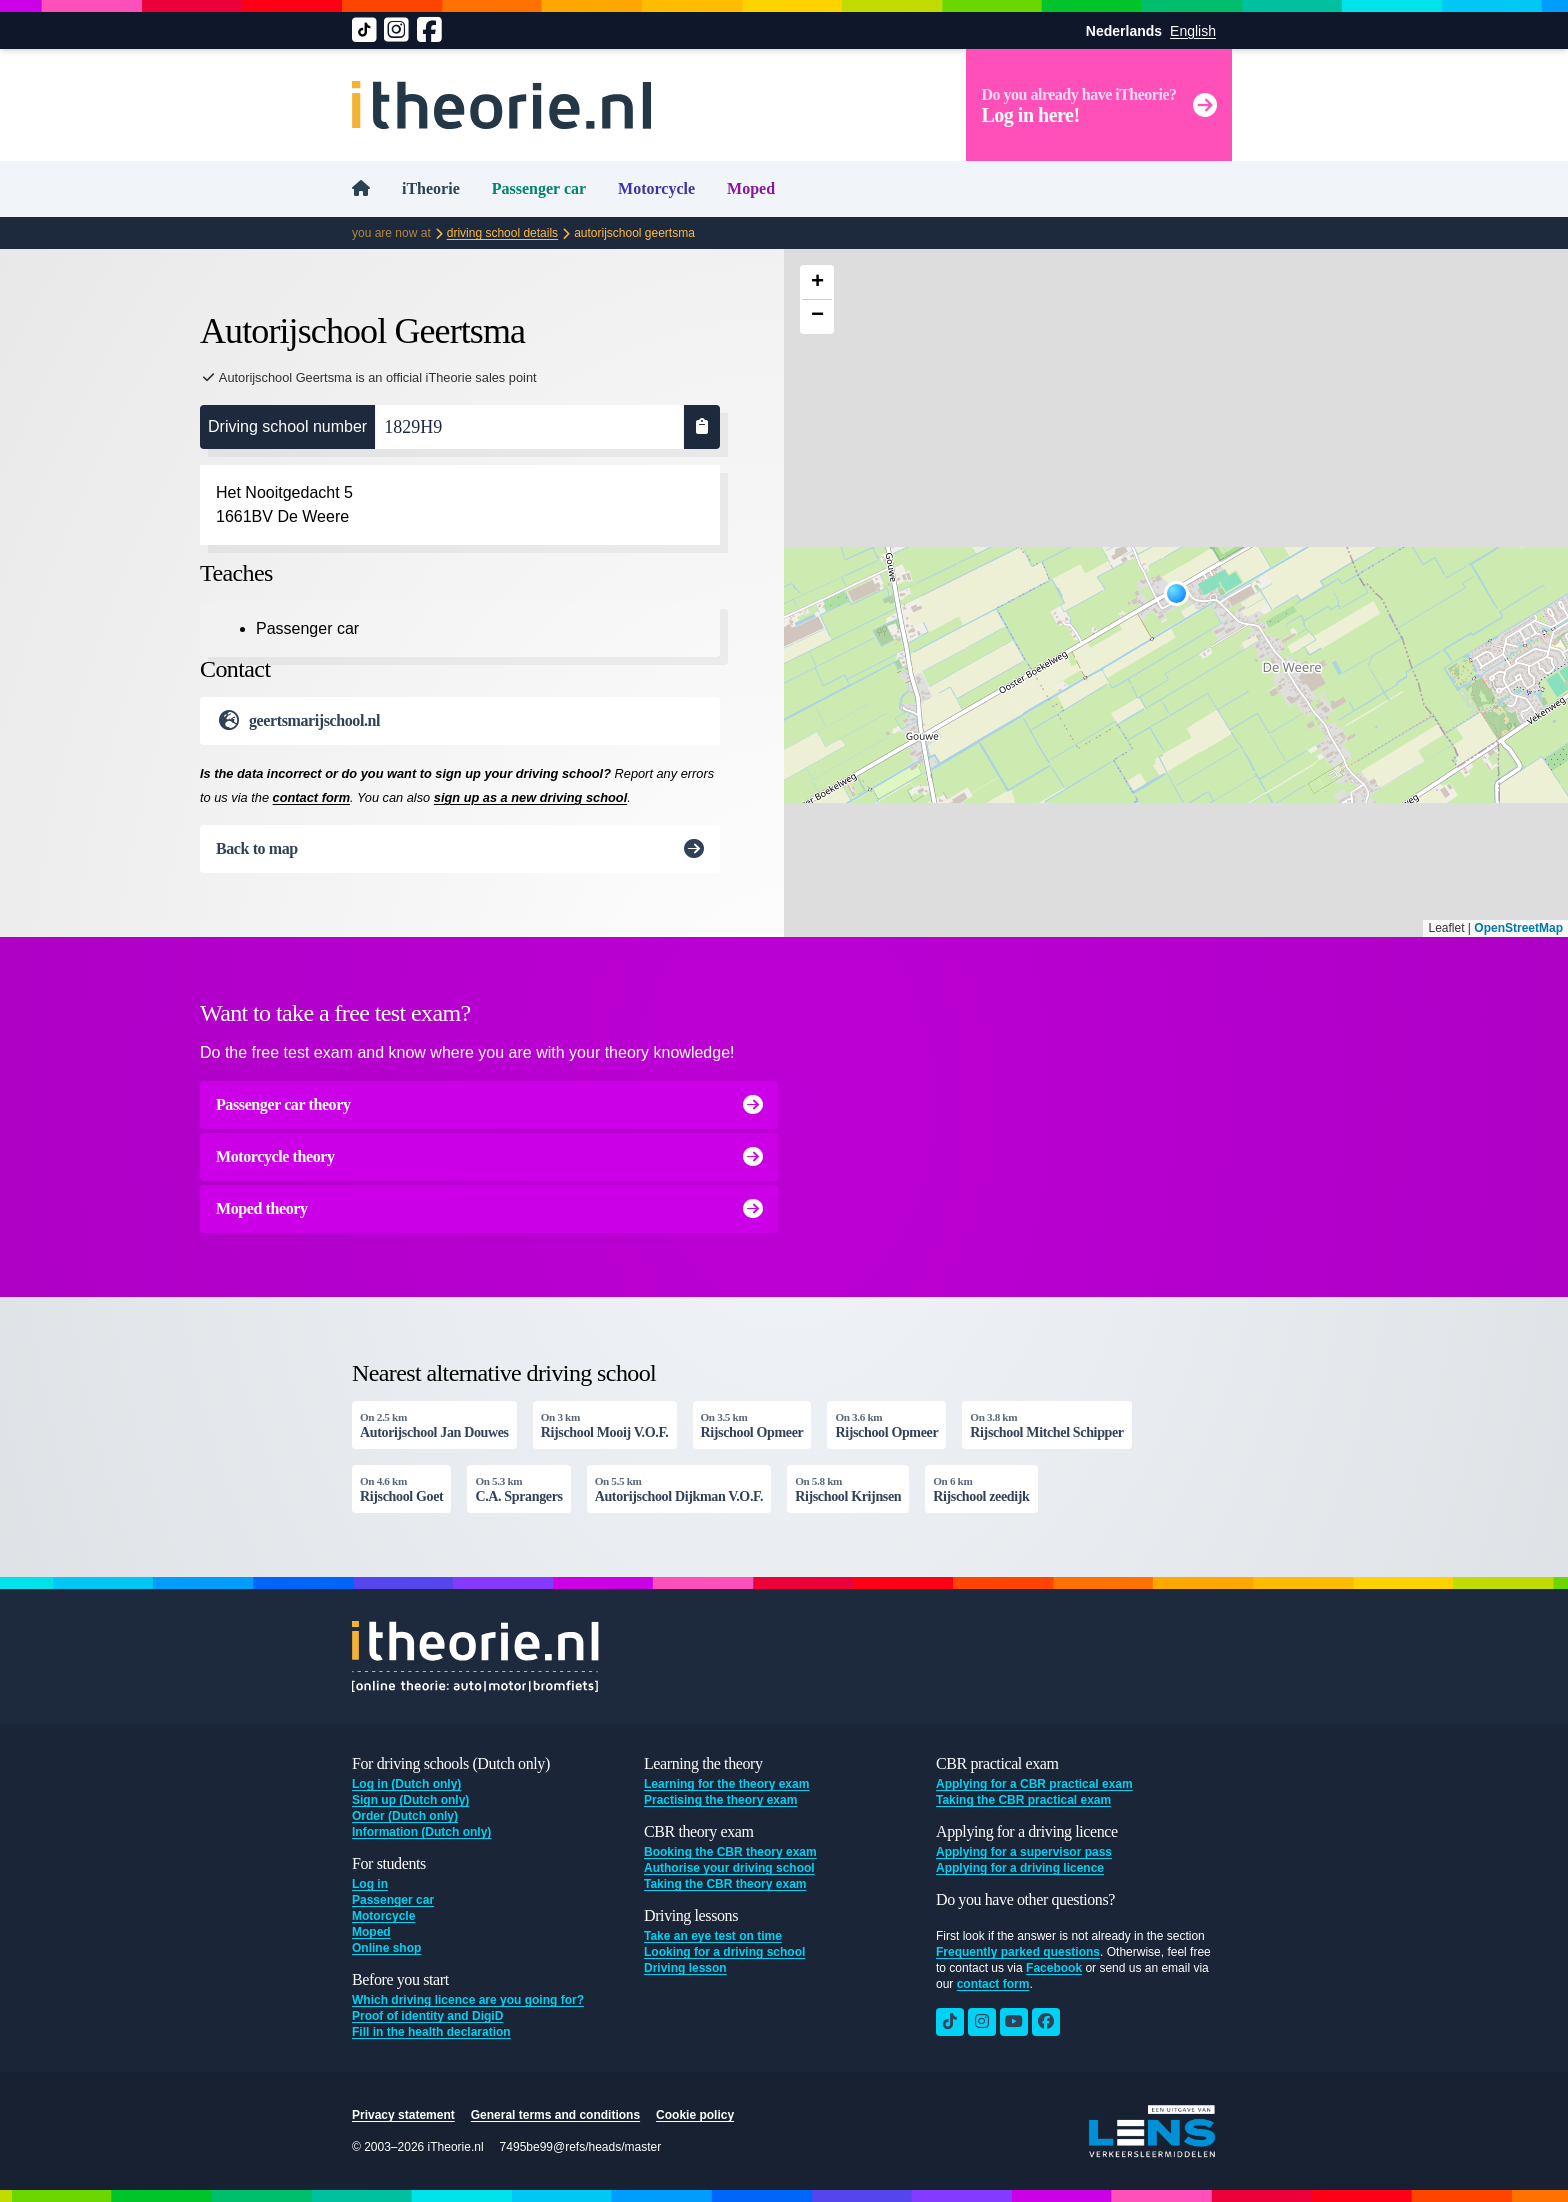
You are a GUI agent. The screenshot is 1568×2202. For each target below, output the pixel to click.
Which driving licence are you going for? (468, 2000)
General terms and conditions (555, 2115)
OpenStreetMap (1518, 928)
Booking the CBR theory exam (730, 1852)
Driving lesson (685, 1968)
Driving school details (502, 233)
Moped (751, 188)
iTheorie (431, 188)
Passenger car (539, 188)
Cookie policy (695, 2115)
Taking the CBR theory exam (725, 1884)
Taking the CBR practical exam (1023, 1800)
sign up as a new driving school (530, 797)
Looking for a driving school (724, 1952)
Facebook (1054, 1968)
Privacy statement (403, 2115)
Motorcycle (656, 188)
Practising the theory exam (720, 1800)
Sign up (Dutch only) (410, 1800)
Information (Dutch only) (421, 1832)
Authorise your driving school (729, 1868)
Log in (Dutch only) (406, 1784)
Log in (370, 1884)
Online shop (386, 1948)
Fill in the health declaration (431, 2032)
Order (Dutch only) (405, 1816)
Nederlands (1124, 31)
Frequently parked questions (1018, 1952)
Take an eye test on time (713, 1936)
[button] (1176, 593)
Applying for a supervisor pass (1024, 1852)
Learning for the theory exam (726, 1784)
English (1193, 31)
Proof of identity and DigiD (427, 2016)
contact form (312, 797)
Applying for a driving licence (1020, 1868)
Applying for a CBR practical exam (1034, 1784)
